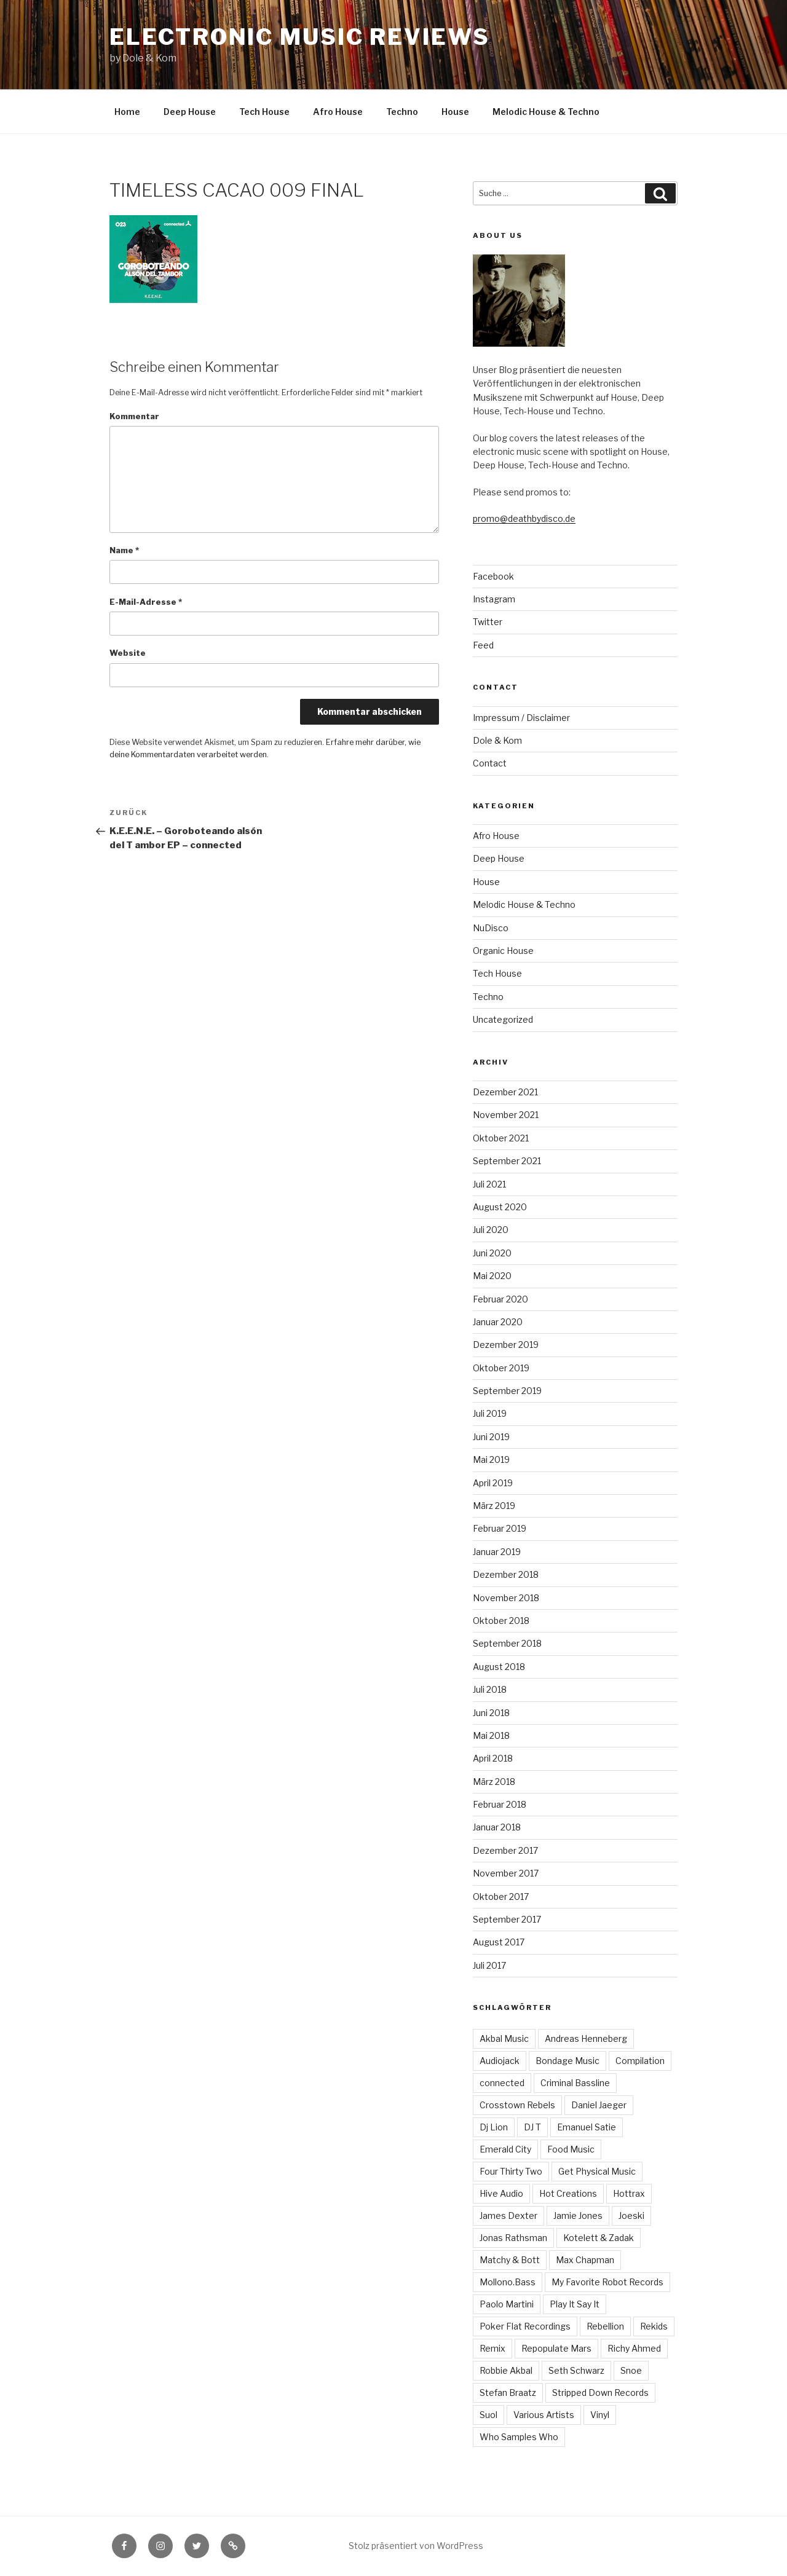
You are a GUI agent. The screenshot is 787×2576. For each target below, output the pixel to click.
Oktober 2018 (501, 1620)
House (455, 111)
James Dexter (508, 2215)
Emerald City (505, 2149)
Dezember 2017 (505, 1850)
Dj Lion (494, 2127)
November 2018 (506, 1598)
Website (127, 653)
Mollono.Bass (508, 2282)
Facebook (493, 576)
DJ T (532, 2127)
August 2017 (498, 1942)
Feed (483, 645)
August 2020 (500, 1207)
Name (124, 550)
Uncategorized (503, 1019)
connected (502, 2083)
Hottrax (629, 2193)
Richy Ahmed (634, 2348)
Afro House (338, 111)
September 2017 (507, 1919)
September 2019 (507, 1390)
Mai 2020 (492, 1275)
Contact (490, 763)
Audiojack (500, 2060)
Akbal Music (504, 2038)
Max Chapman (585, 2260)
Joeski (631, 2215)
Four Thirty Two (511, 2171)
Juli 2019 (490, 1413)
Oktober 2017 (501, 1896)
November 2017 (506, 1873)
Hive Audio (501, 2193)
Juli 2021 (489, 1184)
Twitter (487, 621)
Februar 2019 (499, 1528)
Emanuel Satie (586, 2127)
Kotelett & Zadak (598, 2237)
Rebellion (605, 2326)
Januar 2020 (498, 1322)
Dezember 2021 (505, 1092)
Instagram (494, 599)
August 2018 (499, 1666)
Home (127, 111)
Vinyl (599, 2414)
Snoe (631, 2370)
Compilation (640, 2060)
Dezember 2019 (506, 1344)
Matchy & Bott (510, 2260)
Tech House (264, 111)
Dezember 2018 (506, 1574)
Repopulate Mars (556, 2348)
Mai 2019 (491, 1459)
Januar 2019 (497, 1551)
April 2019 (493, 1483)
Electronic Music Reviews (299, 36)
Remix (492, 2348)
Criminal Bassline (575, 2083)
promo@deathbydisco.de (524, 518)
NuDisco (490, 928)
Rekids (654, 2326)
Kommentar (134, 416)
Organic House (503, 950)
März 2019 (494, 1505)
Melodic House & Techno (545, 111)
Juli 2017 (489, 1965)
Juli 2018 (490, 1689)
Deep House (190, 111)
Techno (402, 111)
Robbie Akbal (506, 2370)
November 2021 (506, 1114)
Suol (488, 2414)
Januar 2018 (497, 1827)
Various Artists (543, 2414)
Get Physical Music (597, 2171)
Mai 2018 (491, 1735)
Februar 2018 (499, 1804)
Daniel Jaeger (599, 2105)
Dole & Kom (497, 740)
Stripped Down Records (600, 2392)
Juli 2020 (490, 1229)
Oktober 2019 (501, 1368)
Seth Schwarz (576, 2370)
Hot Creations (568, 2193)
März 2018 (494, 1781)
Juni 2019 (491, 1437)
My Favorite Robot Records (607, 2282)
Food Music (571, 2149)
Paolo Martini (507, 2304)
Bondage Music (567, 2060)
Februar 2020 (500, 1299)
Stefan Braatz (508, 2392)
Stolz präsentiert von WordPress (416, 2545)
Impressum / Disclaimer (521, 717)
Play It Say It (574, 2304)
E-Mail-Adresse (145, 602)
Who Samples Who (519, 2437)
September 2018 (507, 1643)
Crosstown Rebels (517, 2105)
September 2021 (507, 1161)
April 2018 (493, 1758)
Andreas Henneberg (586, 2038)
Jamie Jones (578, 2215)
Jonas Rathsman (513, 2237)
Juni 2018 (491, 1712)
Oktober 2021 (501, 1138)
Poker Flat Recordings (525, 2326)
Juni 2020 (492, 1253)
